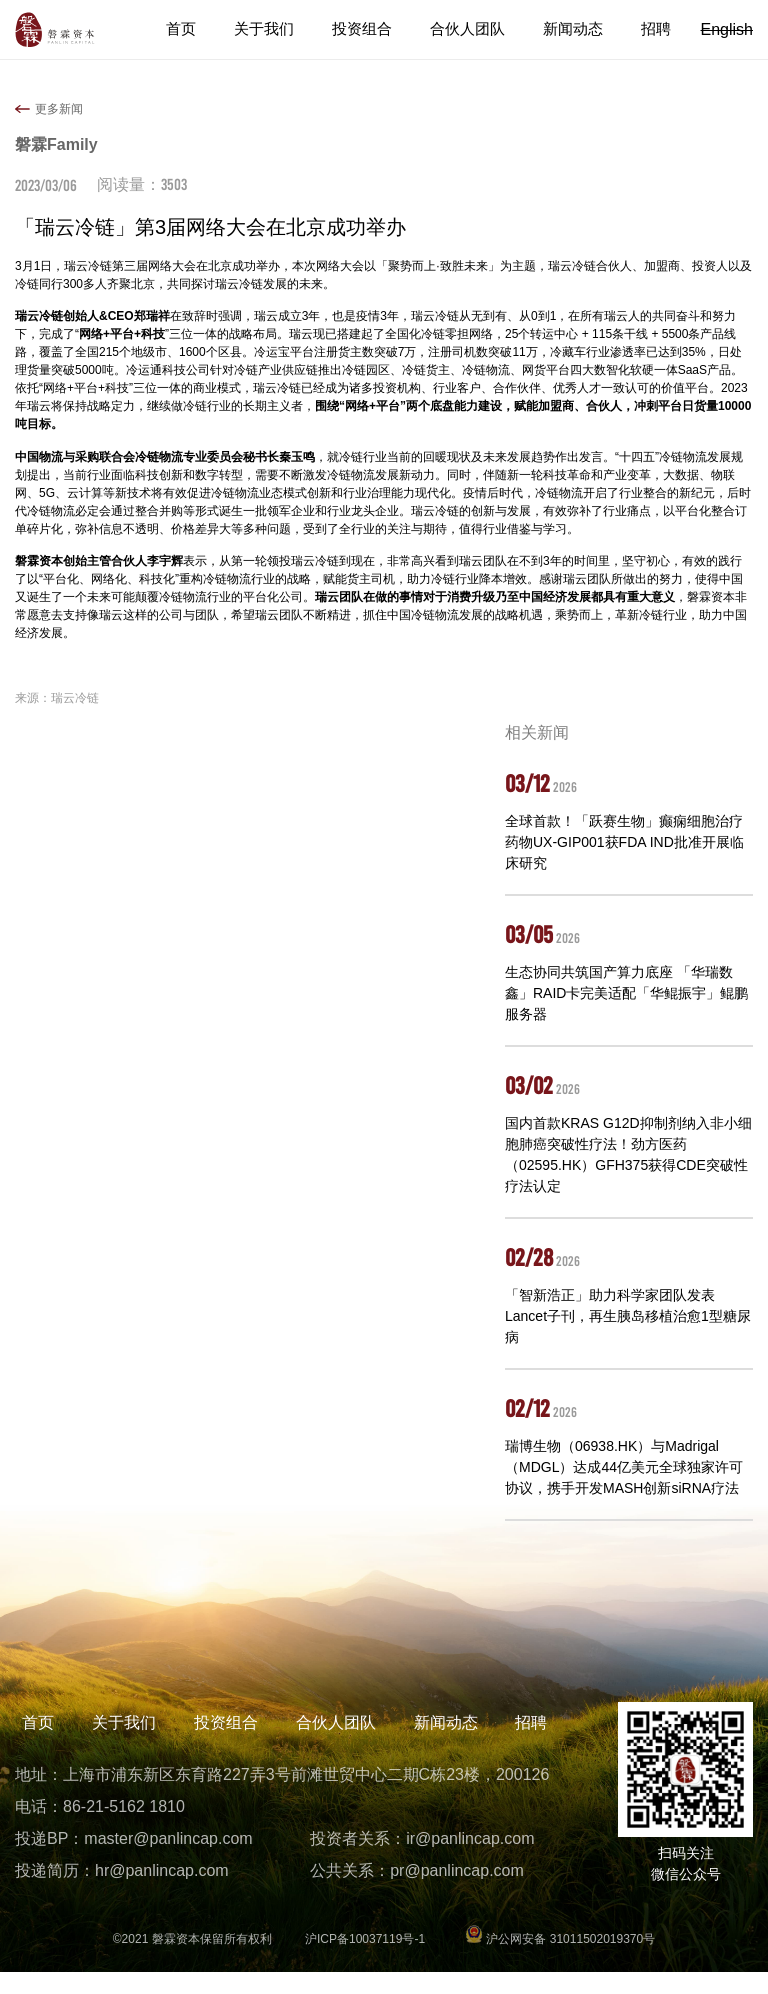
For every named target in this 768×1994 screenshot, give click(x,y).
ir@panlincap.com (470, 1860)
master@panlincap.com (168, 1860)
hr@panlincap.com (162, 1892)
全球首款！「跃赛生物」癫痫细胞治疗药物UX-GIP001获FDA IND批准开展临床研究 (624, 842)
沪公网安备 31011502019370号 (560, 1961)
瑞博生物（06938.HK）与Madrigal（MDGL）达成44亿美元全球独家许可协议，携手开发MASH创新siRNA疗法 (624, 1467)
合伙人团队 (476, 29)
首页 (201, 29)
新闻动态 (577, 29)
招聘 (657, 29)
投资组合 (375, 29)
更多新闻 (59, 109)
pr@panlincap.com (457, 1892)
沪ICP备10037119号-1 (365, 1961)
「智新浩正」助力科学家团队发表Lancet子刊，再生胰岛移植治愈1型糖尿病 (628, 1316)
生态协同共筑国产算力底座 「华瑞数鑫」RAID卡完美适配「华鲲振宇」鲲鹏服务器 (626, 993)
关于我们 (281, 29)
